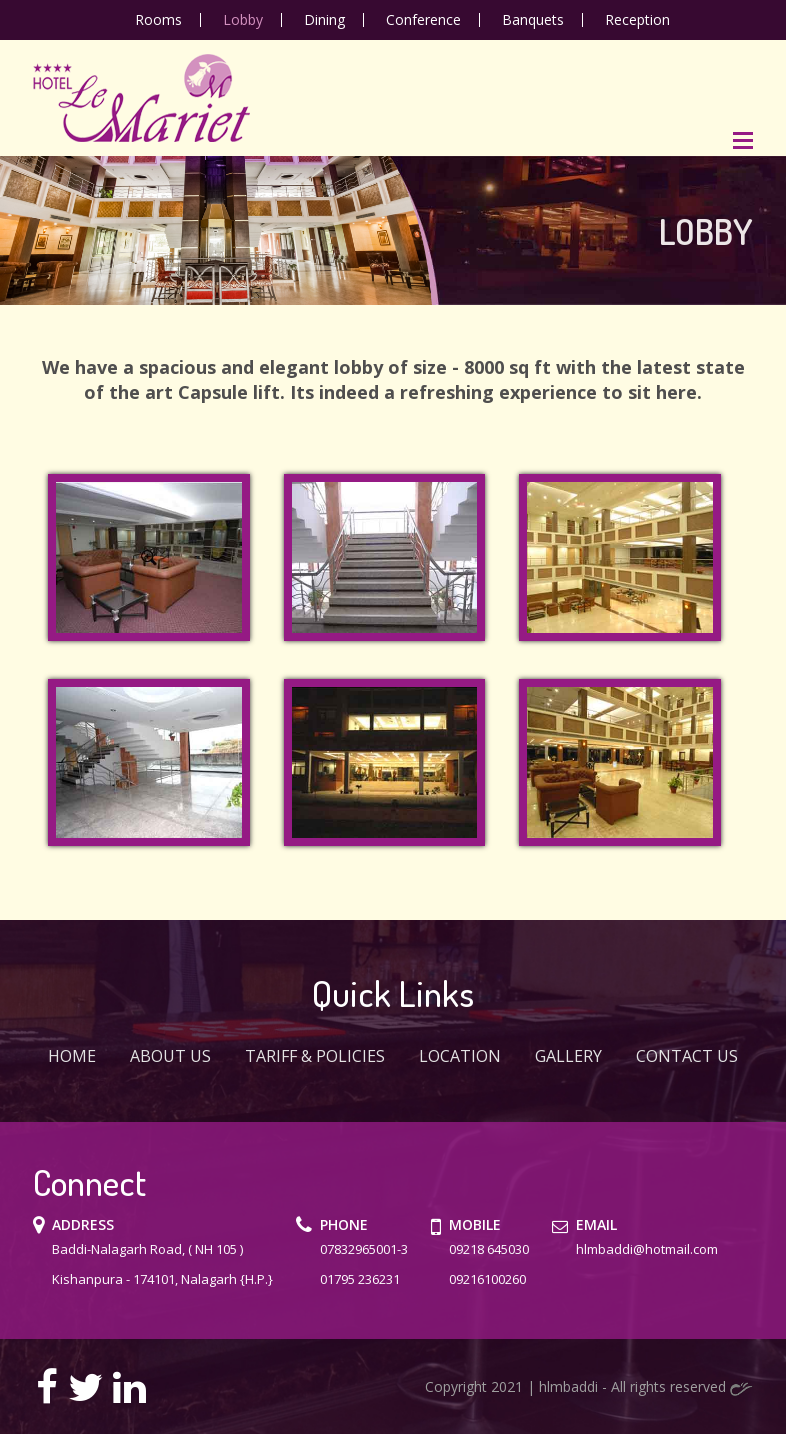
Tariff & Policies (315, 1056)
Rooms (158, 19)
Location (460, 1056)
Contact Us (687, 1056)
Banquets (533, 19)
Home (72, 1056)
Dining (324, 19)
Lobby (243, 19)
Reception (637, 19)
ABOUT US (170, 1056)
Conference (423, 19)
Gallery (568, 1056)
